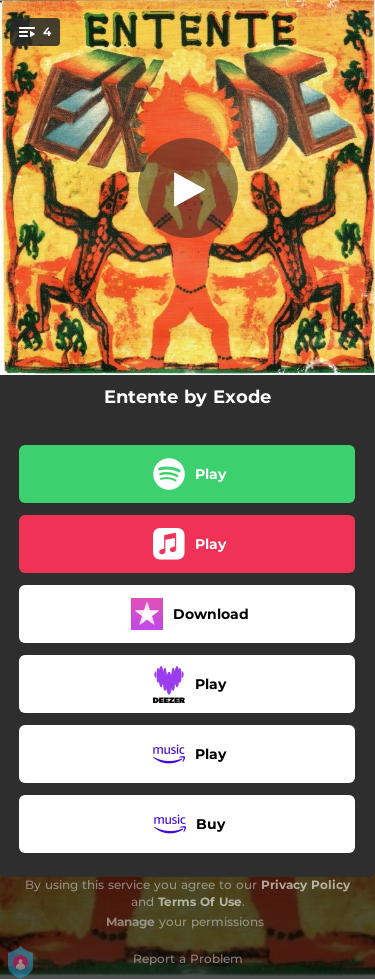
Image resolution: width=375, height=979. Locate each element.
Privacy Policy (305, 884)
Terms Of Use (200, 901)
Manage (130, 921)
